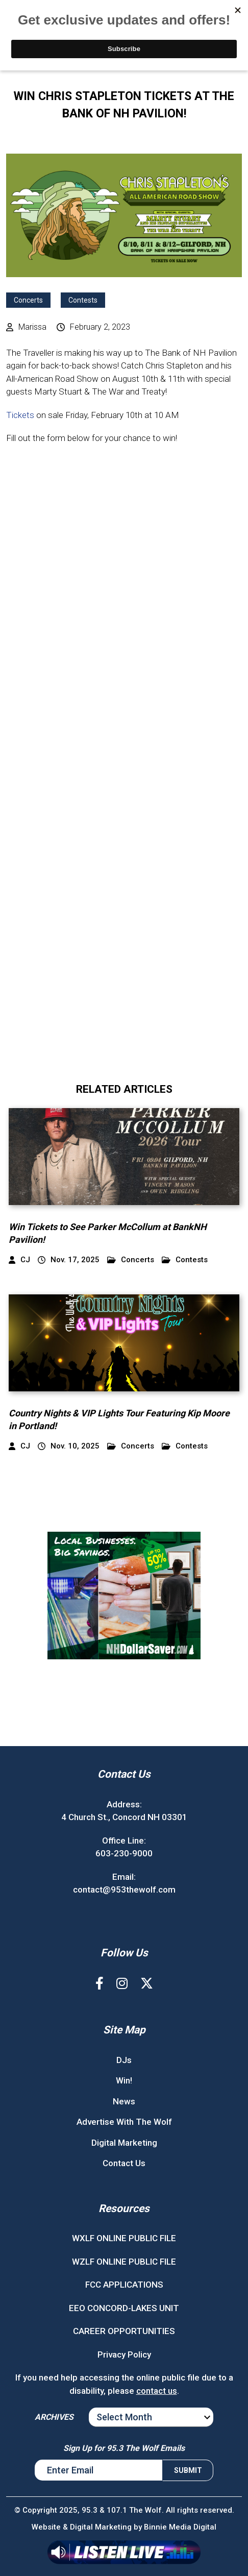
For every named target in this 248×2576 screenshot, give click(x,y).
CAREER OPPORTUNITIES (124, 2331)
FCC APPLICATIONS (124, 2284)
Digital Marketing (124, 2143)
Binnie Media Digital (180, 2527)
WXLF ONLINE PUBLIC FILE (124, 2238)
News (124, 2101)
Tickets (20, 415)
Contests (82, 300)
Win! (124, 2080)
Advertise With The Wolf (124, 2122)
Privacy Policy (124, 2354)
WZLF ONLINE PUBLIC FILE (124, 2261)
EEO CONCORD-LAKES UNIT (124, 2308)
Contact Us (124, 2163)
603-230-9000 (124, 1853)
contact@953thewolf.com (124, 1889)
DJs (124, 2060)
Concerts (28, 300)
